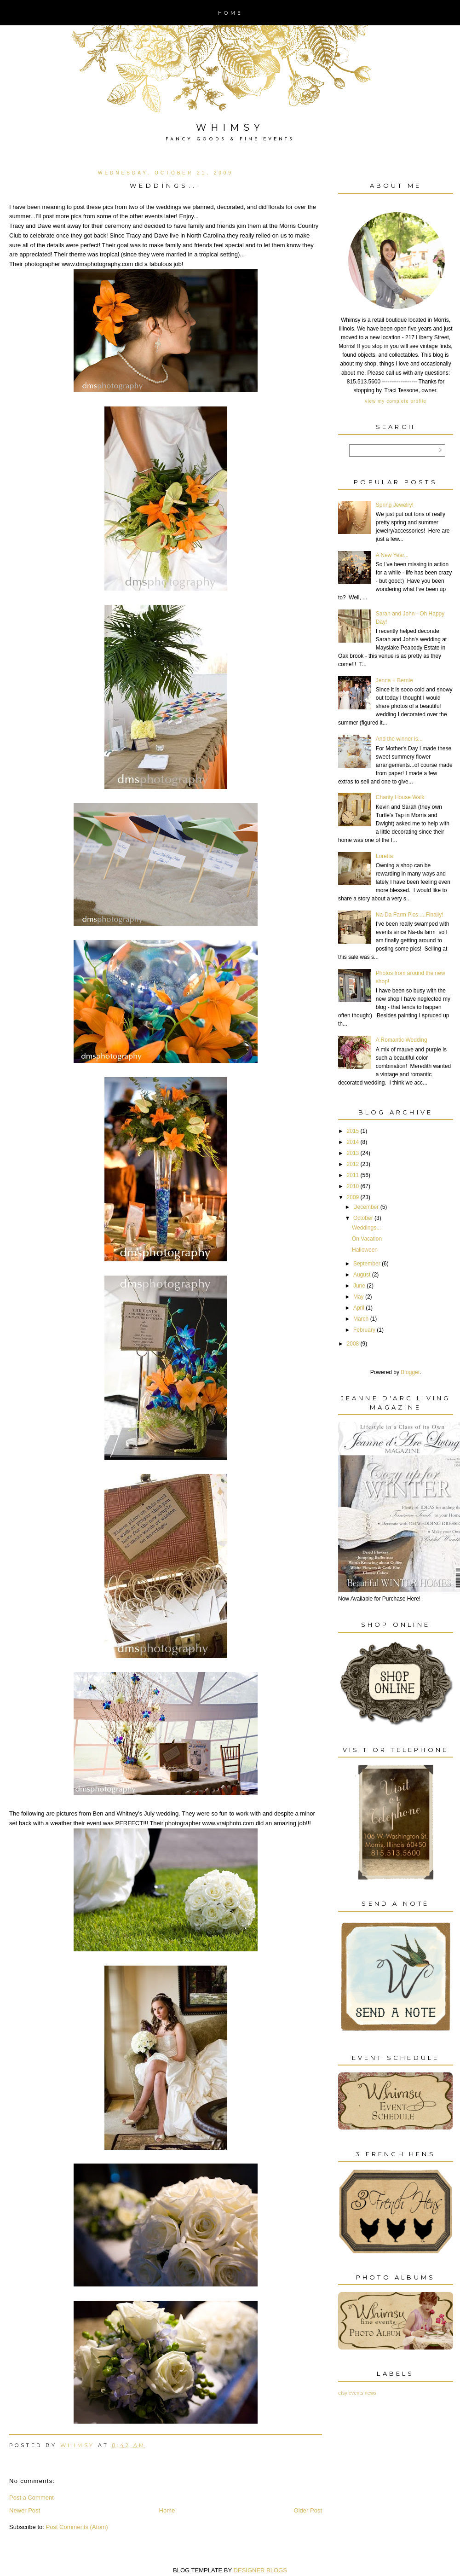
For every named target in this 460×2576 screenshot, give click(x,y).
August (361, 1274)
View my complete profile (395, 401)
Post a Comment (31, 2497)
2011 (353, 1175)
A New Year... (392, 555)
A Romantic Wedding (401, 1040)
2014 (353, 1142)
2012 (353, 1164)
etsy (342, 2393)
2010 (353, 1186)
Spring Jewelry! (395, 505)
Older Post (308, 2510)
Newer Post (24, 2510)
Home (230, 13)
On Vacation (367, 1239)
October (363, 1218)
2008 (353, 1343)
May (358, 1297)
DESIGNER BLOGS (260, 2570)
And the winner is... (399, 739)
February (364, 1330)
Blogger (410, 1372)
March (360, 1319)
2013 (353, 1153)
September (366, 1263)
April (358, 1308)
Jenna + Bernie (394, 680)
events (356, 2393)
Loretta (384, 856)
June (359, 1285)
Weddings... (366, 1227)
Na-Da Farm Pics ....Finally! (409, 914)
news (370, 2393)
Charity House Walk (400, 797)
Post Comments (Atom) (77, 2527)
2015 (353, 1131)
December (366, 1207)
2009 (353, 1197)
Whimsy (230, 127)
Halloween (365, 1250)
